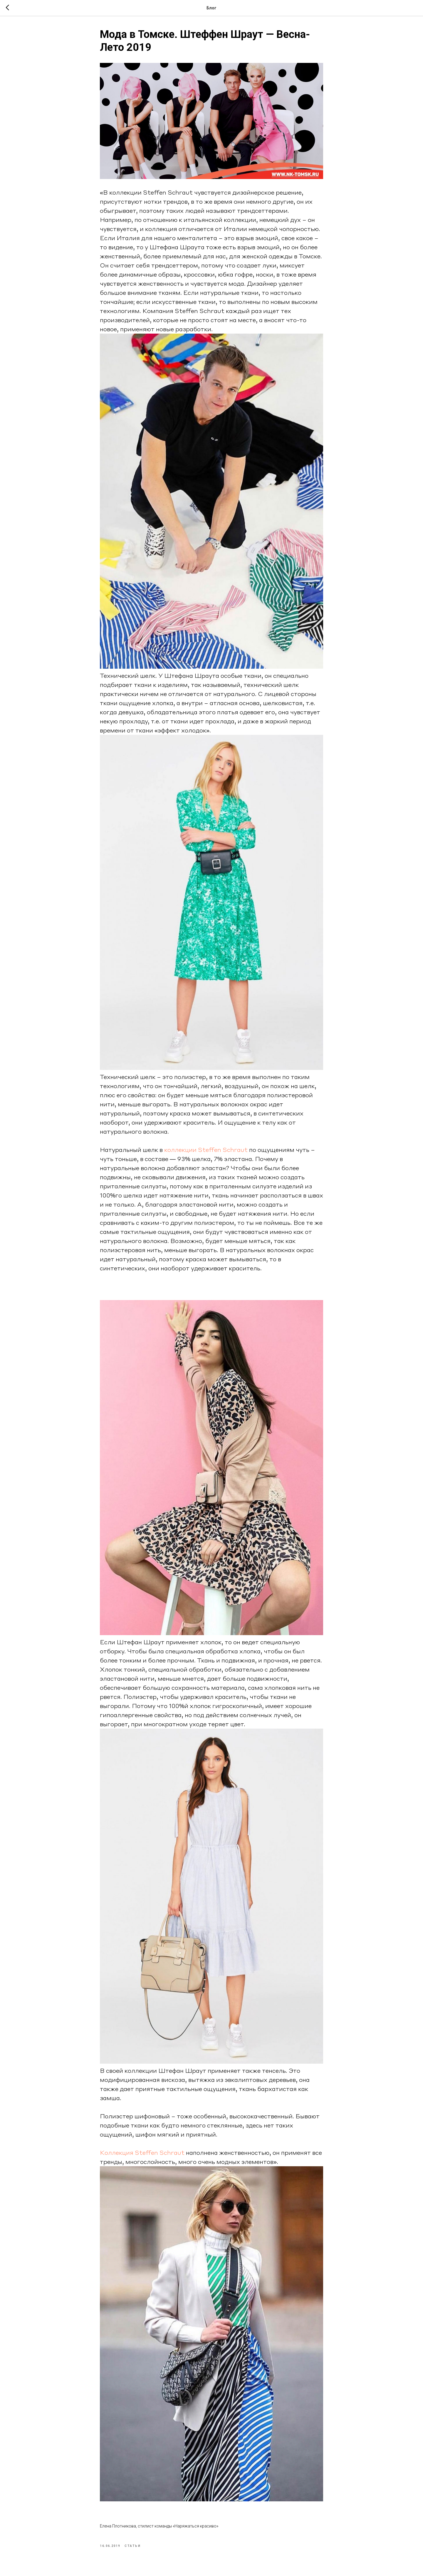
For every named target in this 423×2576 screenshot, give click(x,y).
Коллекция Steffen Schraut (142, 2152)
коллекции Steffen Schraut (151, 192)
